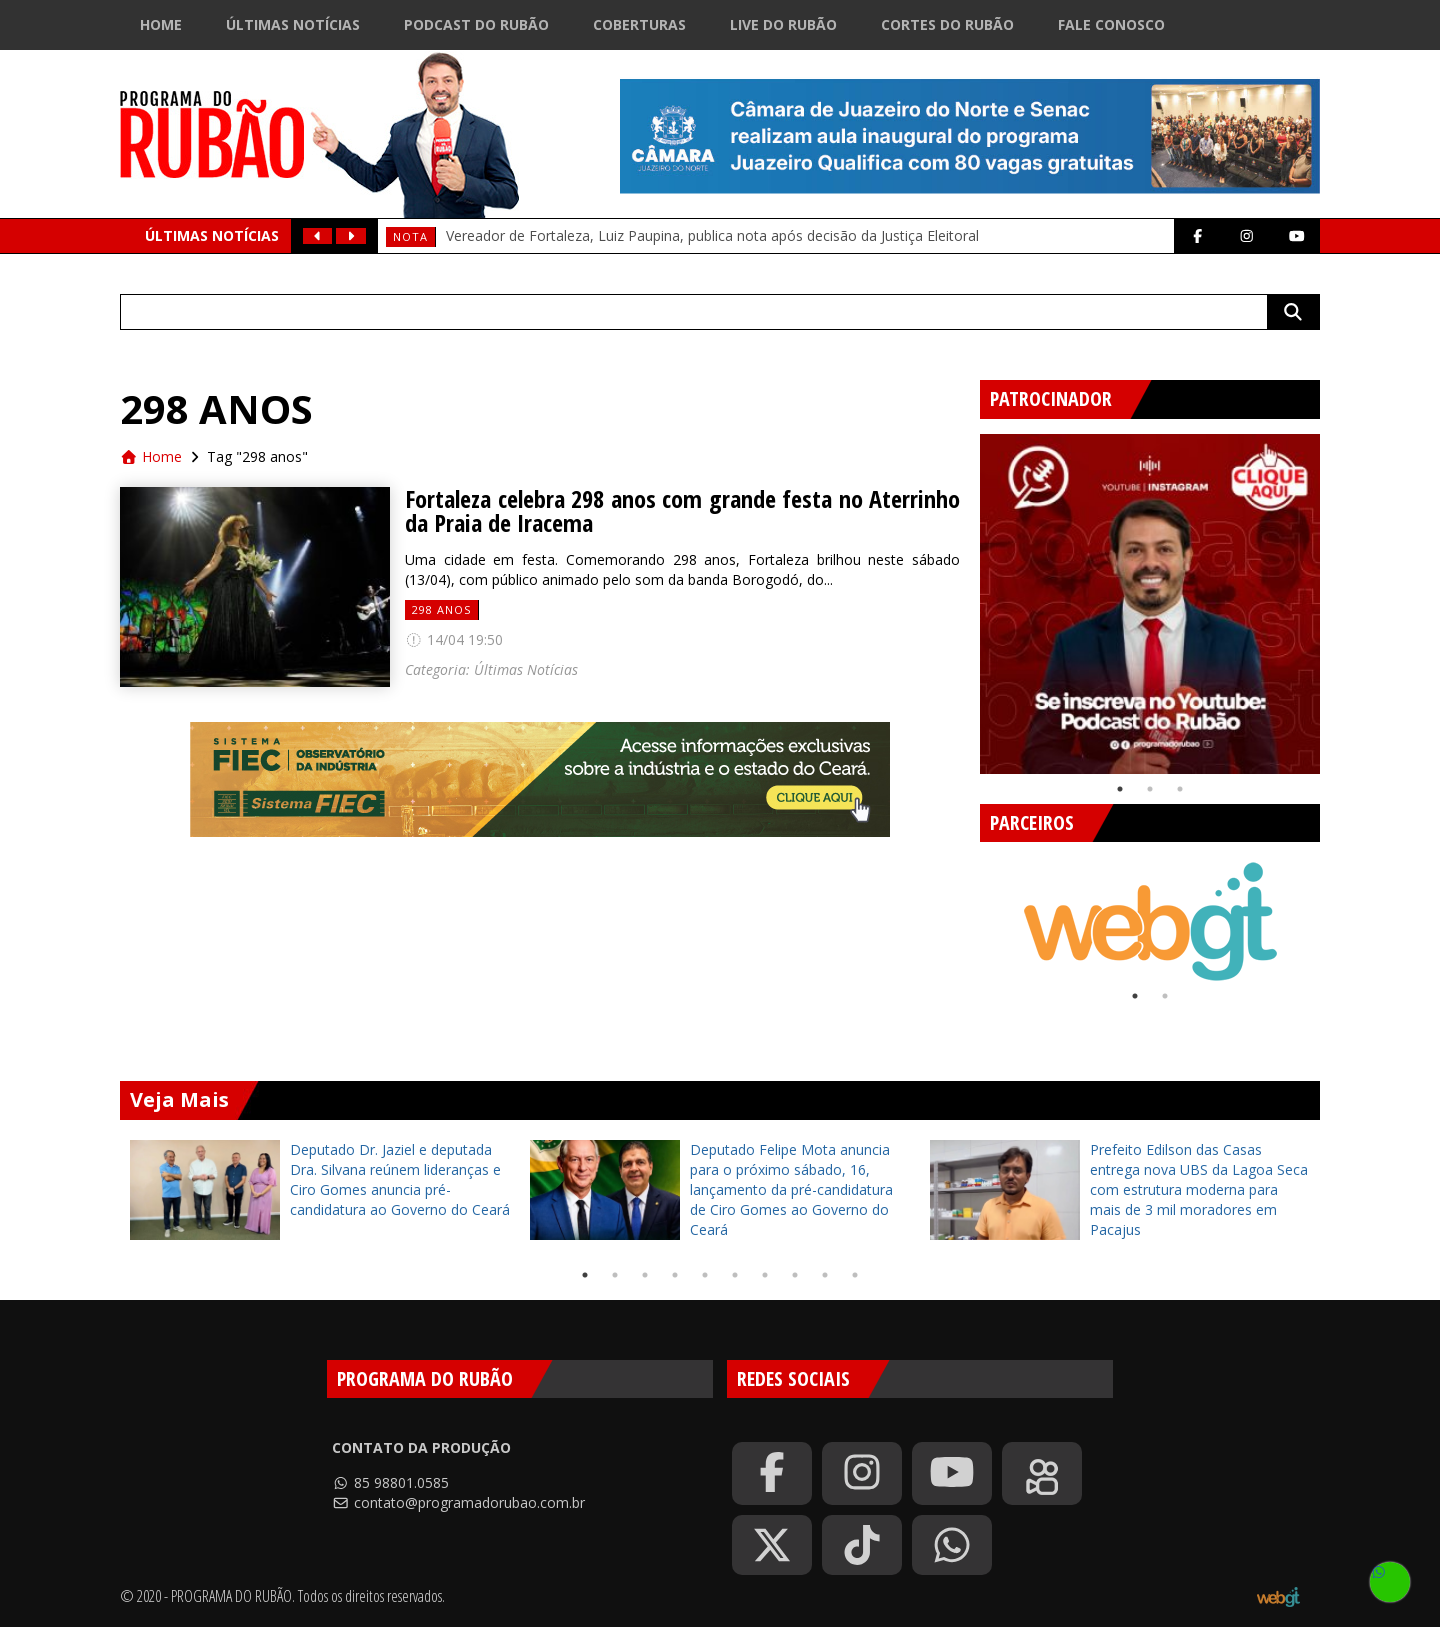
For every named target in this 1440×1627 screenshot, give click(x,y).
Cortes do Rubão (947, 24)
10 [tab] (855, 1275)
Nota (410, 236)
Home (161, 24)
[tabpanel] (1150, 604)
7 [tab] (765, 1275)
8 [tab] (795, 1275)
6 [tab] (735, 1275)
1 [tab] (1120, 789)
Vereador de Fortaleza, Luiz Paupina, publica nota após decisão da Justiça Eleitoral (712, 235)
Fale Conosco (1111, 24)
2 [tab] (1150, 789)
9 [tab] (825, 1275)
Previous (965, 596)
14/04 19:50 (454, 639)
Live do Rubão (783, 24)
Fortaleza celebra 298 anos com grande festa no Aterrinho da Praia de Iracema (682, 511)
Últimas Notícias (293, 24)
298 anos (441, 609)
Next (1335, 596)
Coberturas (639, 24)
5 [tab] (705, 1275)
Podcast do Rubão (476, 24)
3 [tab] (1180, 789)
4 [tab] (675, 1275)
